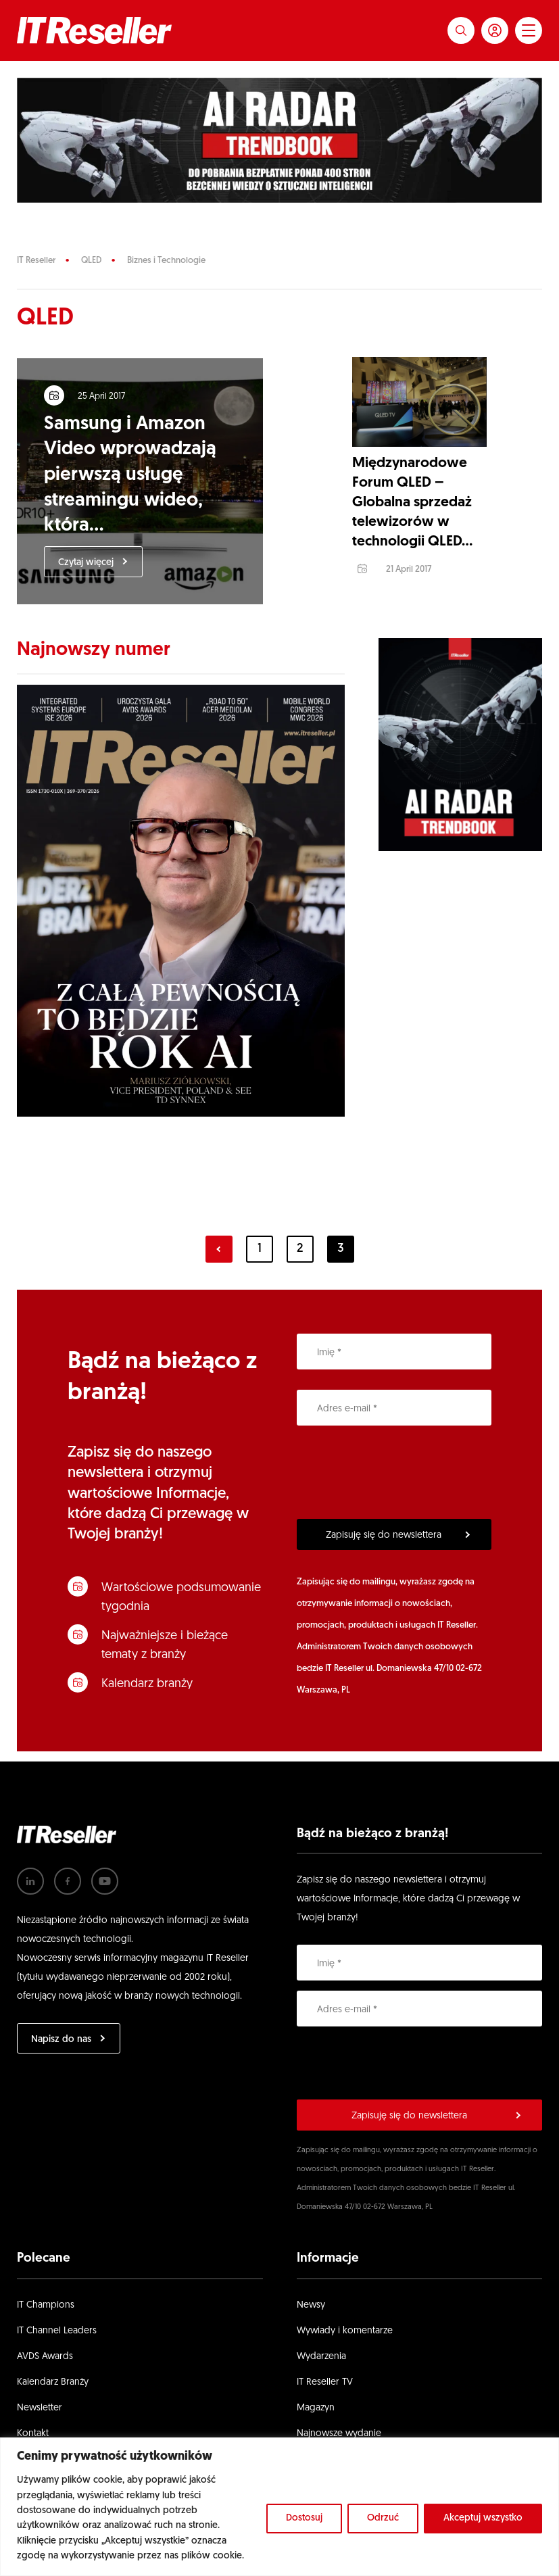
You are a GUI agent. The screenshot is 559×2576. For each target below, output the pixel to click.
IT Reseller (36, 260)
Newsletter (39, 2421)
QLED (91, 260)
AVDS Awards (45, 2370)
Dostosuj (304, 2518)
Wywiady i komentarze (345, 2344)
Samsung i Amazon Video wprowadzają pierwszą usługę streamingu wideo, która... (137, 482)
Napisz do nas (61, 2053)
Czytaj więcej (92, 569)
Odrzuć (383, 2518)
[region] (279, 2506)
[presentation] (399, 1486)
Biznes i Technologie (166, 260)
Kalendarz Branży (53, 2396)
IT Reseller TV (325, 2396)
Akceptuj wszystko (482, 2518)
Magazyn (316, 2421)
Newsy (311, 2319)
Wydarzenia (321, 2370)
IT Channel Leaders (57, 2344)
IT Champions (45, 2319)
